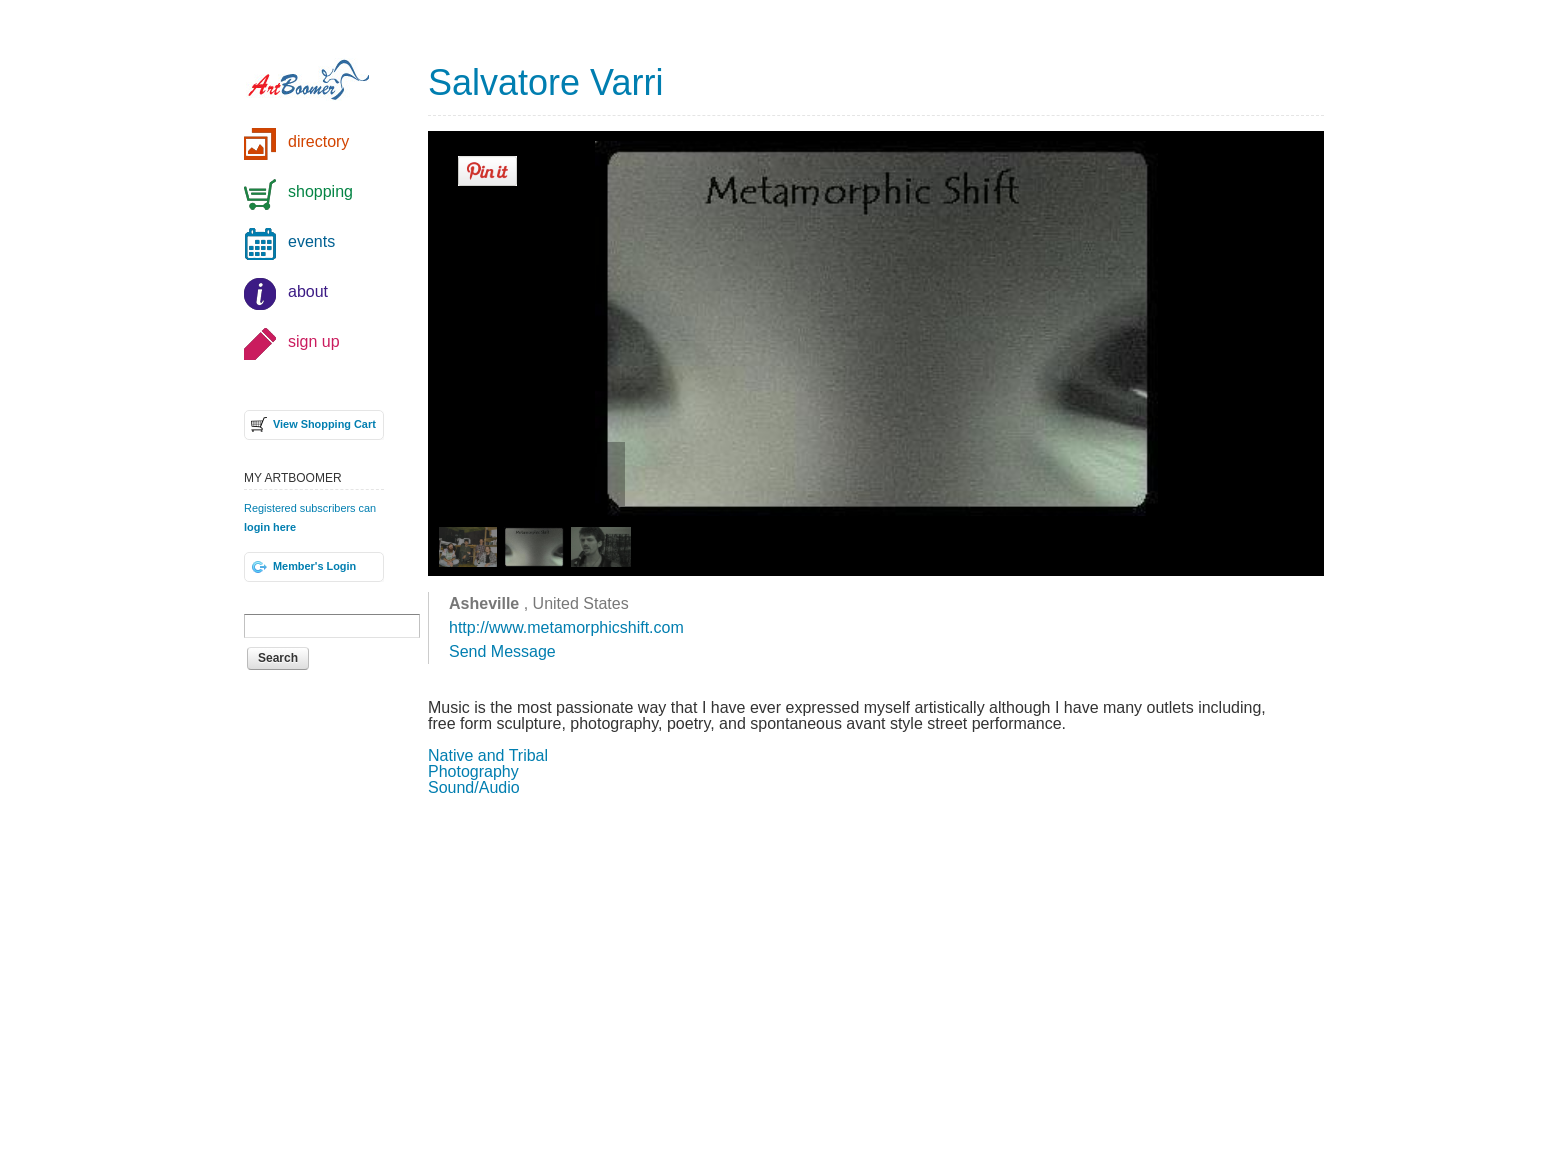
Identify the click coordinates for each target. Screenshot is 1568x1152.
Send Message (502, 651)
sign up (314, 341)
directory (318, 141)
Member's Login (314, 566)
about (308, 291)
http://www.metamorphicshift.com (566, 627)
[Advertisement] (876, 972)
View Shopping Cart (324, 424)
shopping (320, 191)
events (311, 241)
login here (270, 527)
